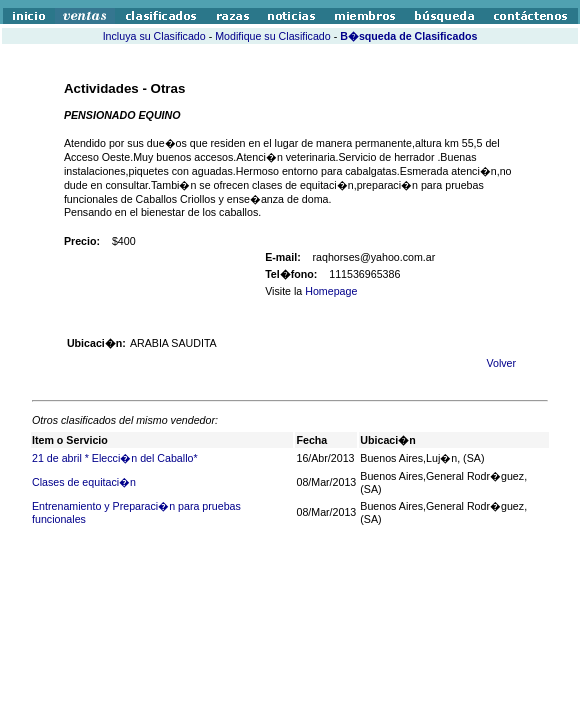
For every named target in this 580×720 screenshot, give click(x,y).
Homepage (331, 291)
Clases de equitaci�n (84, 482)
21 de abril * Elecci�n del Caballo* (115, 458)
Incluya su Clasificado (154, 36)
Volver (501, 363)
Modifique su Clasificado (273, 36)
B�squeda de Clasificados (408, 36)
